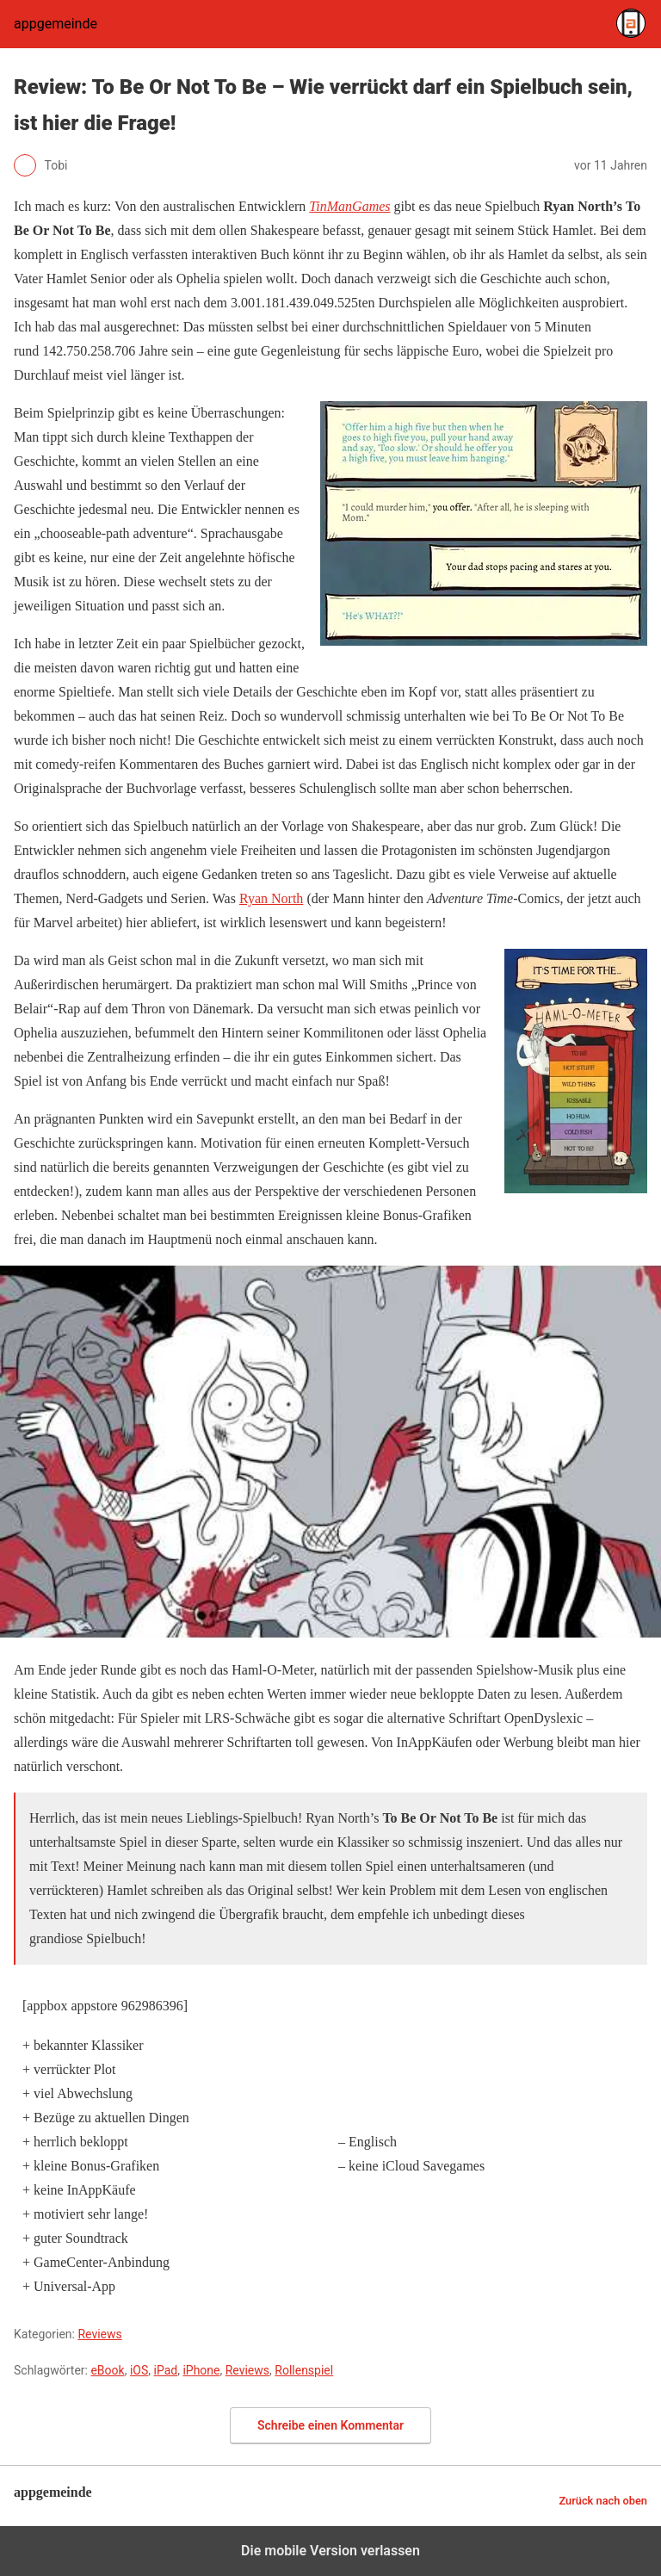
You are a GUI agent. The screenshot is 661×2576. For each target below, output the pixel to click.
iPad (165, 2370)
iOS (139, 2370)
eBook (107, 2370)
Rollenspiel (304, 2370)
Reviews (99, 2334)
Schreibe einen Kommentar (330, 2425)
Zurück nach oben (603, 2500)
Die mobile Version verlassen (330, 2550)
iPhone (200, 2370)
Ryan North (271, 898)
